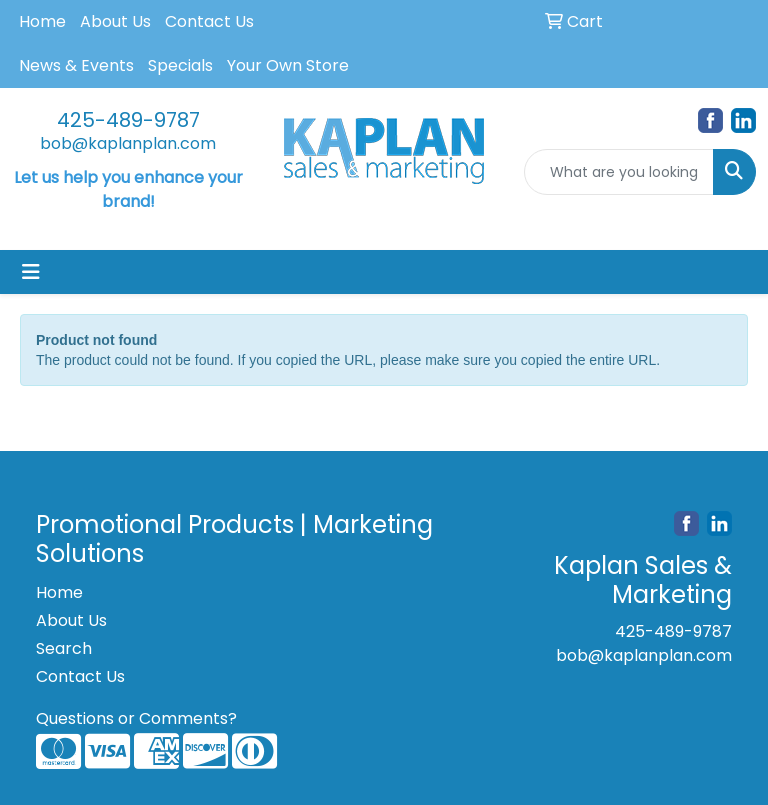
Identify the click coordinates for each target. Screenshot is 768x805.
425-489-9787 (128, 120)
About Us (115, 21)
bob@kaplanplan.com (128, 143)
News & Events (76, 65)
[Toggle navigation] (31, 272)
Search (64, 648)
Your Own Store (288, 65)
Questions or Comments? (136, 718)
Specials (180, 65)
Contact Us (209, 21)
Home (42, 21)
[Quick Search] (619, 172)
